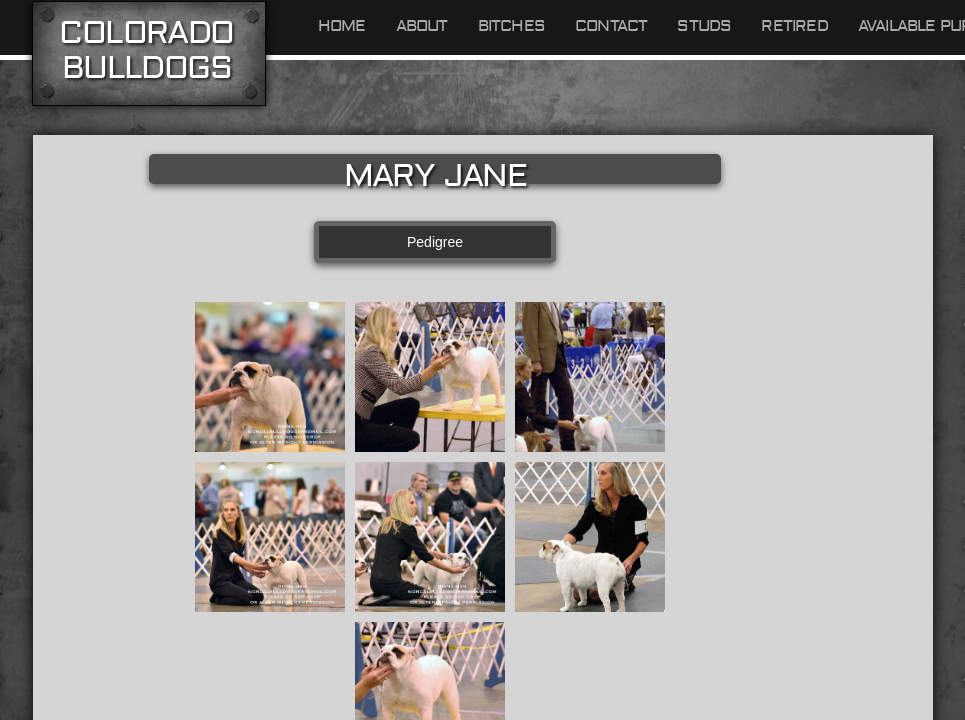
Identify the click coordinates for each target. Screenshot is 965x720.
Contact (611, 26)
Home (342, 26)
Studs (704, 26)
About (422, 26)
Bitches (511, 26)
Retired (794, 26)
